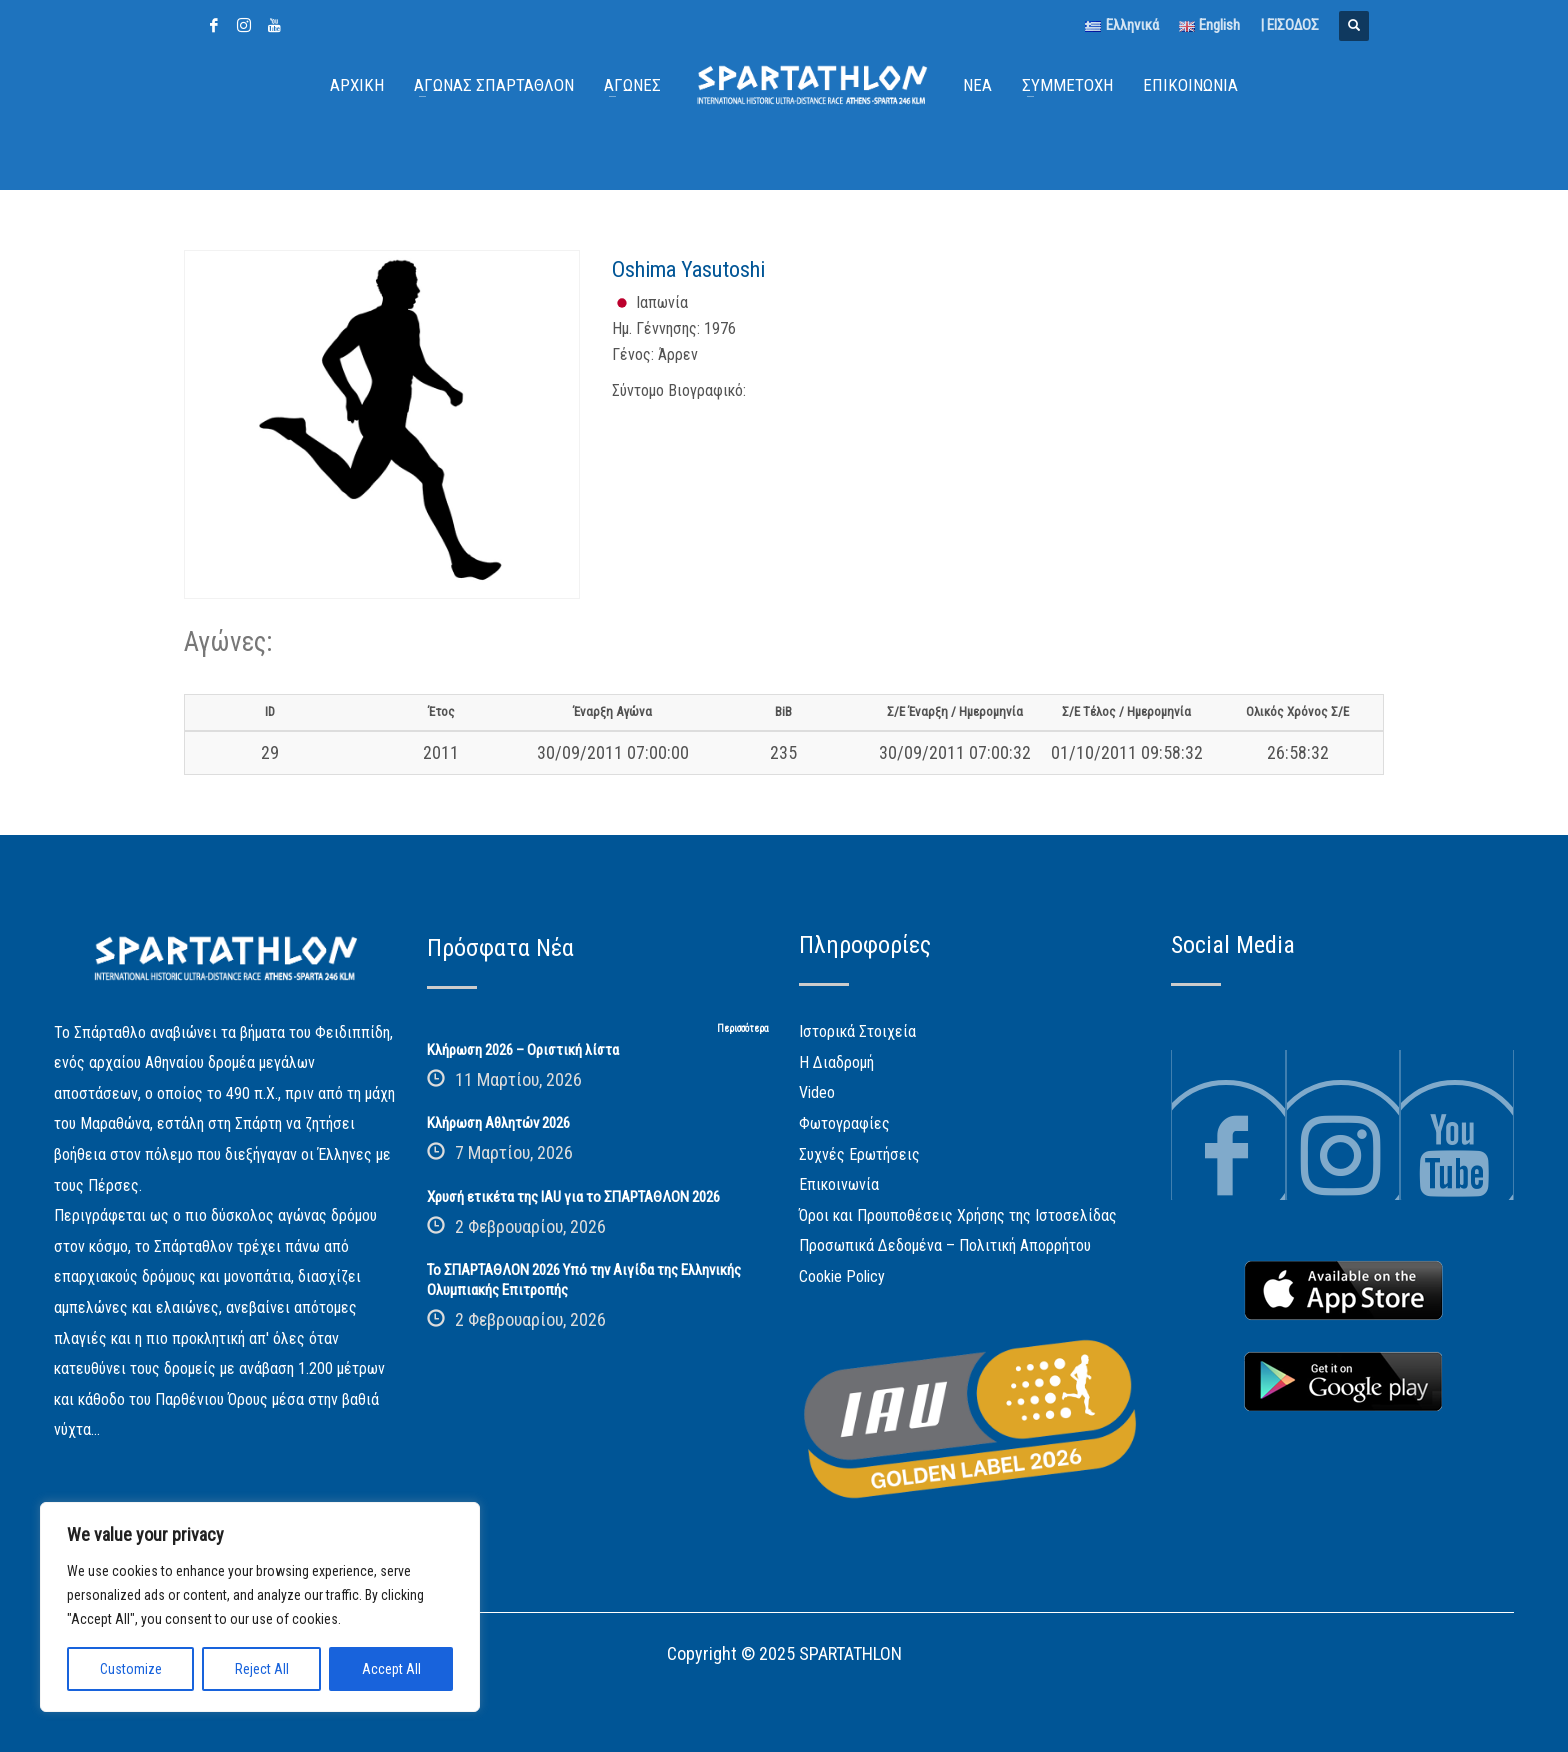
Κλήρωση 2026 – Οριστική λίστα (523, 1050)
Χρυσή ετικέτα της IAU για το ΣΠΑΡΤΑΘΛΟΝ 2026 (573, 1197)
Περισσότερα (743, 1028)
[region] (260, 1607)
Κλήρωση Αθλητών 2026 (498, 1123)
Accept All (391, 1669)
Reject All (262, 1669)
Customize (131, 1669)
